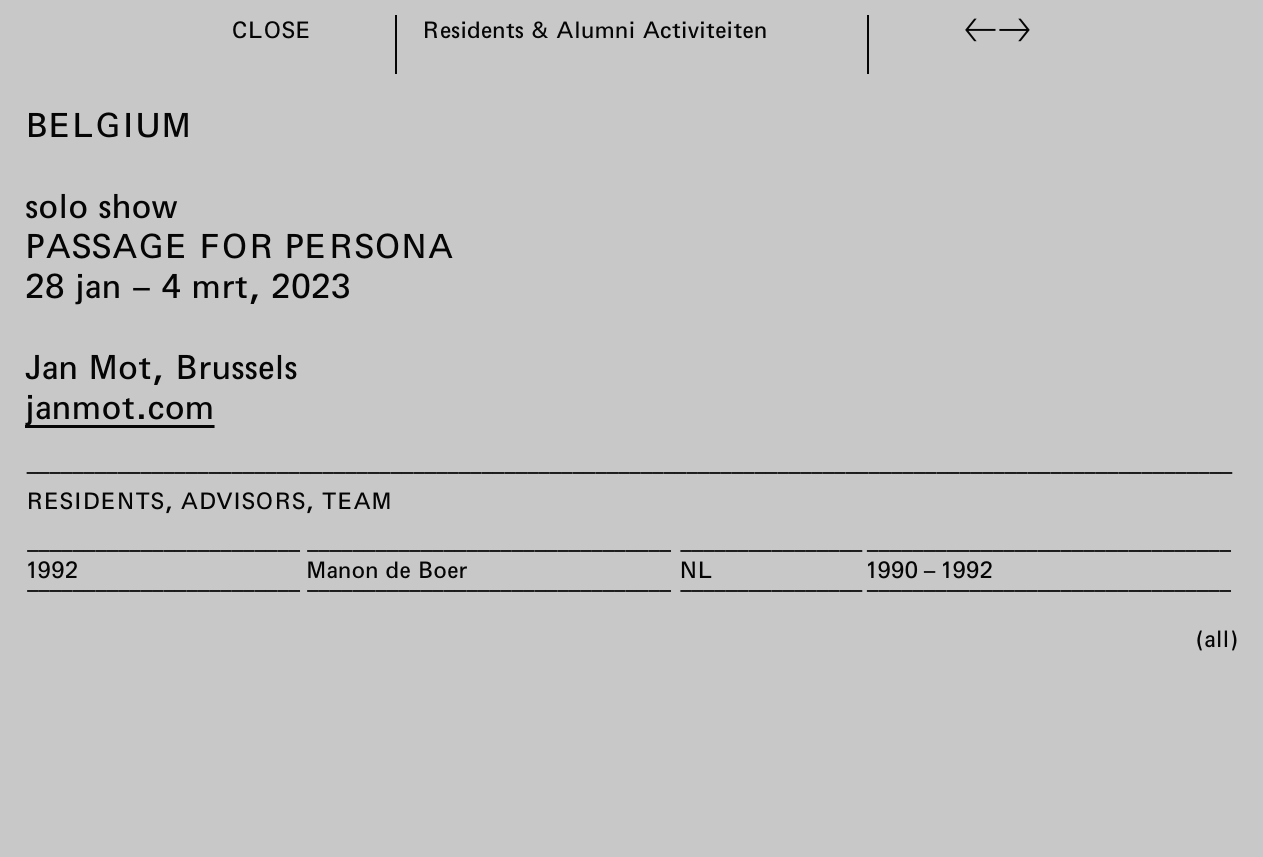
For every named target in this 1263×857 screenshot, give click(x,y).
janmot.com (120, 406)
